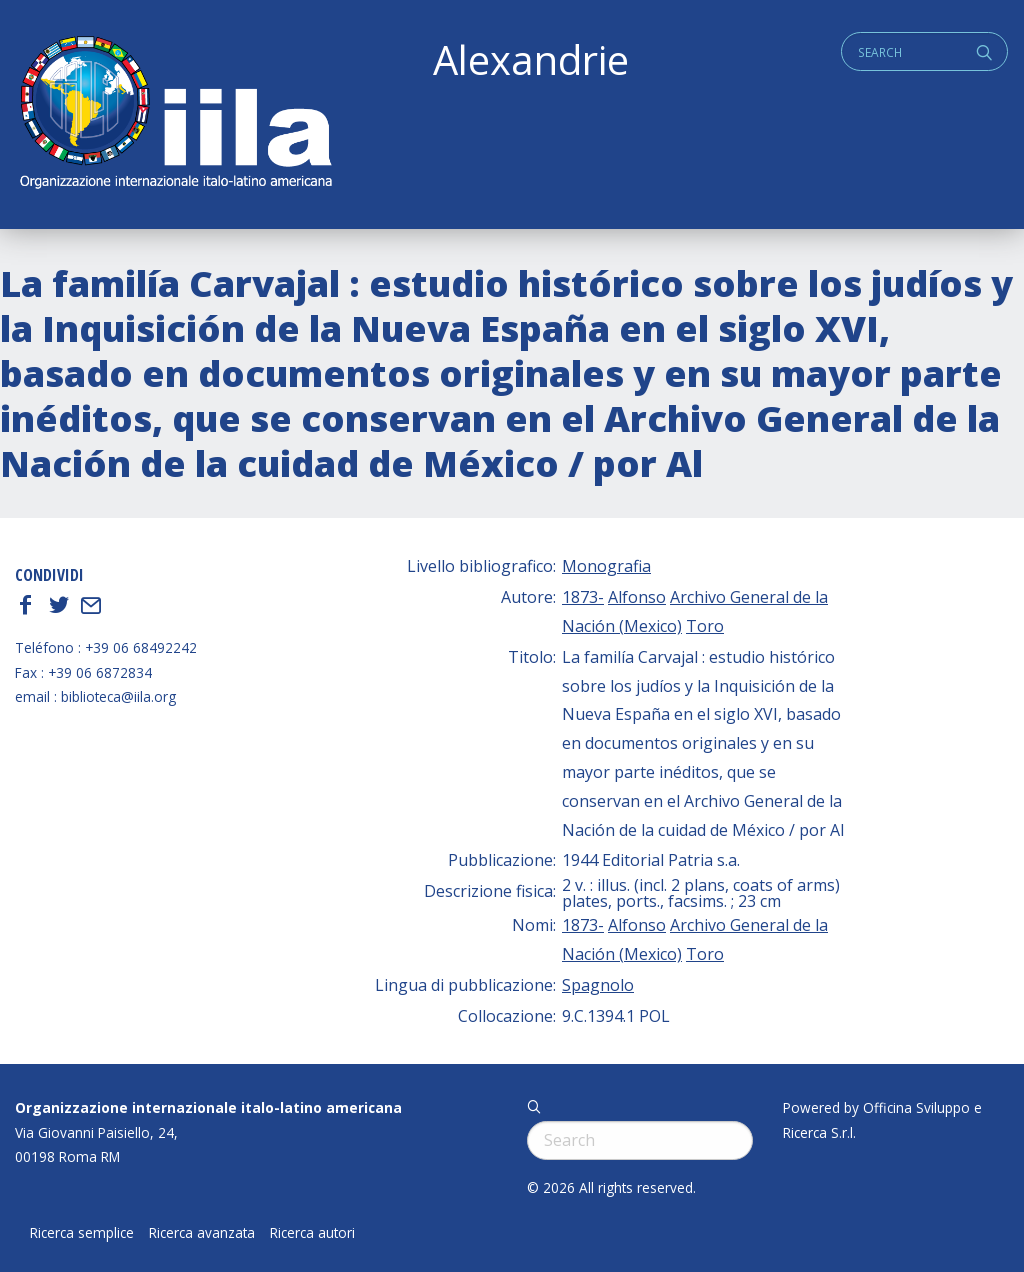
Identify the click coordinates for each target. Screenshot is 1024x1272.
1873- (583, 597)
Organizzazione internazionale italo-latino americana (208, 1107)
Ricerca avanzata (202, 1233)
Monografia (606, 566)
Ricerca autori (312, 1233)
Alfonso (637, 597)
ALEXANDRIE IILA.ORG (175, 114)
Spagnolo (598, 985)
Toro (705, 626)
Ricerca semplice (82, 1233)
